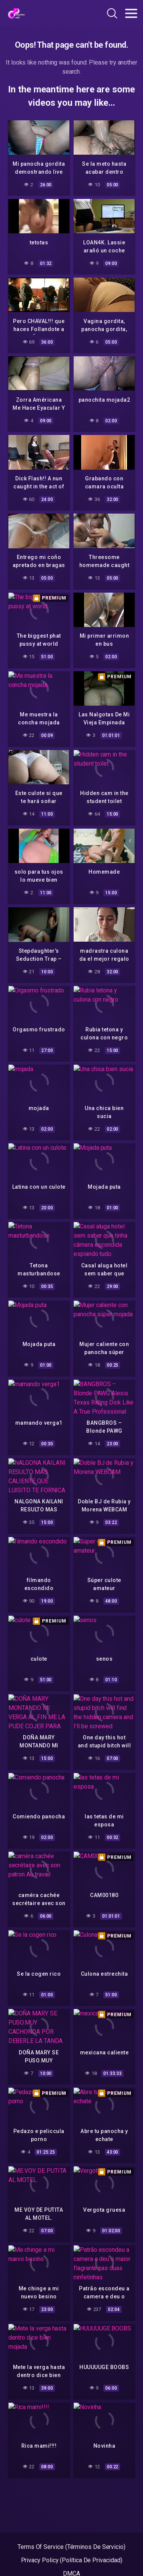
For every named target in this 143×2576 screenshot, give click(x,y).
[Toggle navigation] (131, 13)
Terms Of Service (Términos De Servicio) (71, 2546)
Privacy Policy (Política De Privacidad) (71, 2560)
